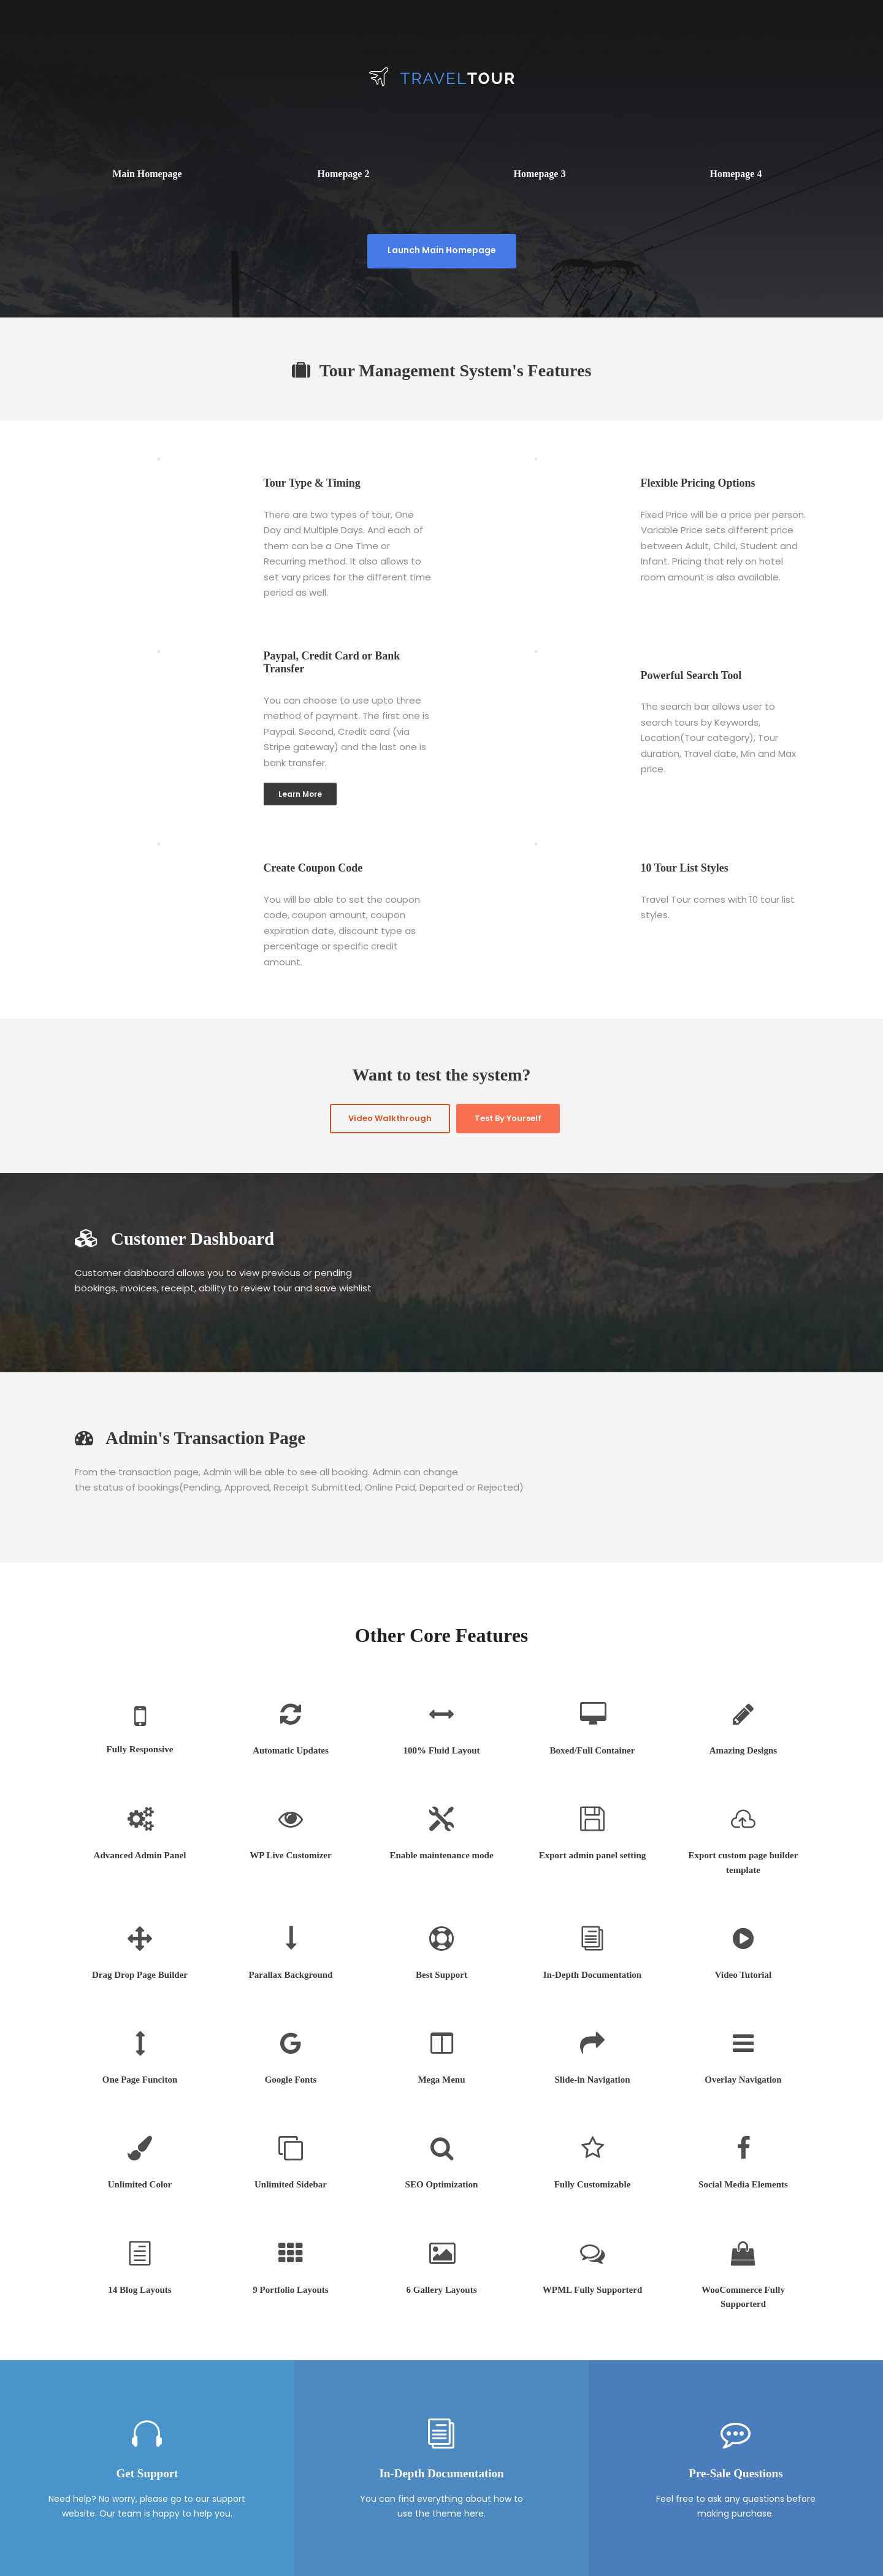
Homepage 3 (540, 174)
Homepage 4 (736, 174)
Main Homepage (147, 174)
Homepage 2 (344, 174)
